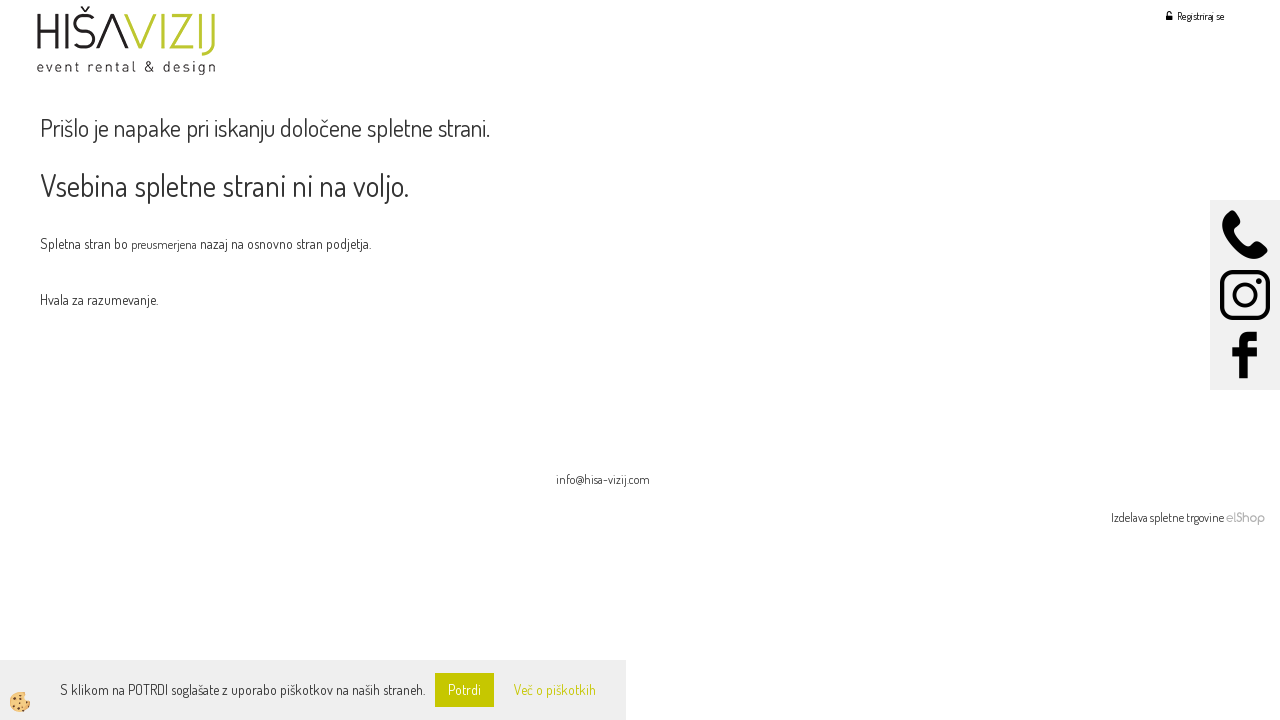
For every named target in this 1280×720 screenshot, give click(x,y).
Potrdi (464, 689)
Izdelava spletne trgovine (1167, 517)
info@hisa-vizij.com (603, 479)
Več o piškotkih (555, 689)
